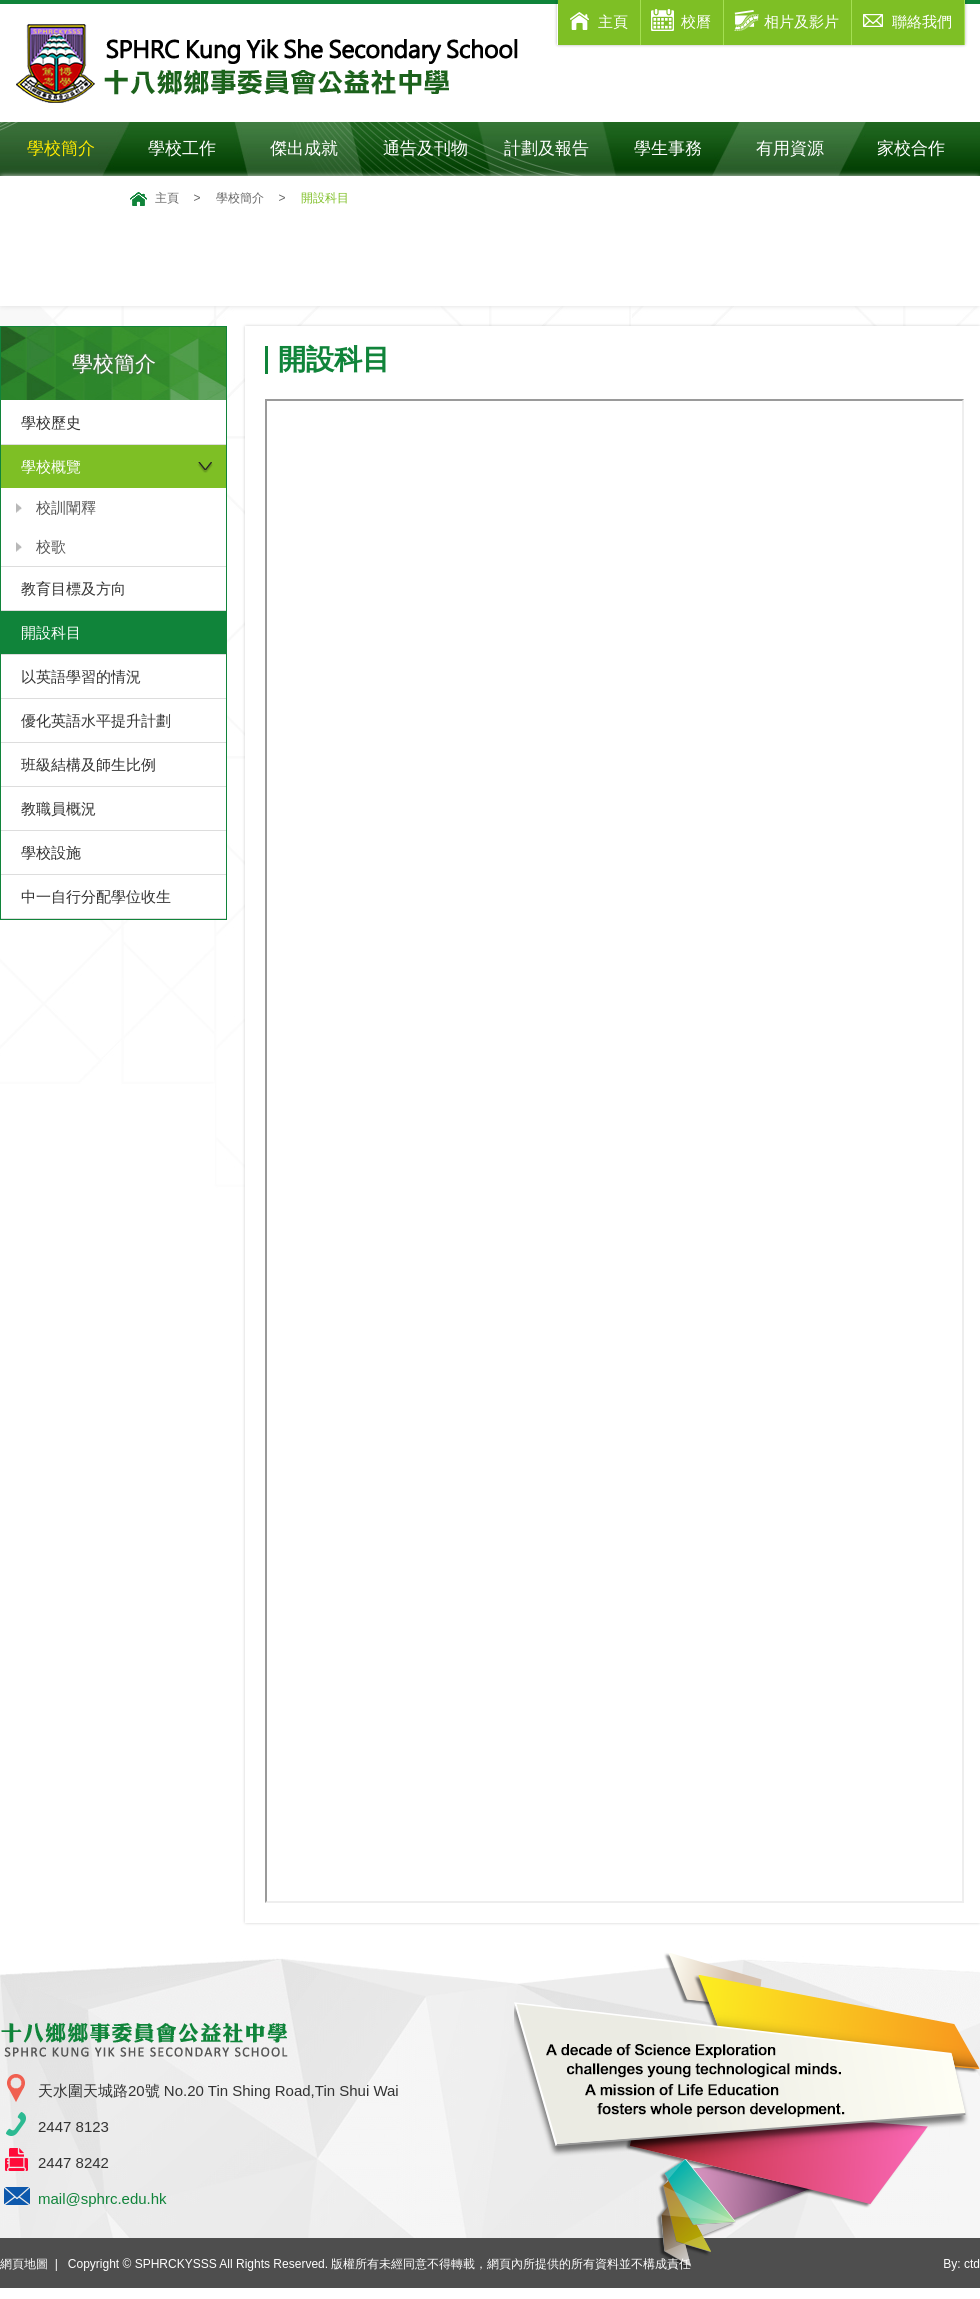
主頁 (167, 198)
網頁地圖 (24, 2264)
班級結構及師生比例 (88, 764)
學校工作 (195, 148)
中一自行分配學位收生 (96, 896)
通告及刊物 (434, 148)
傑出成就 (317, 148)
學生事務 (681, 148)
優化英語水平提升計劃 (96, 720)
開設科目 (51, 632)
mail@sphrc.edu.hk (102, 2198)
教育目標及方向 (73, 588)
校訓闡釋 (66, 507)
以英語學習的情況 (81, 676)
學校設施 (51, 852)
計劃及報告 (546, 148)
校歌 (51, 546)
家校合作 (924, 148)
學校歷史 (51, 422)
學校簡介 (74, 148)
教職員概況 (58, 808)
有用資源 (803, 148)
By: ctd (961, 2264)
